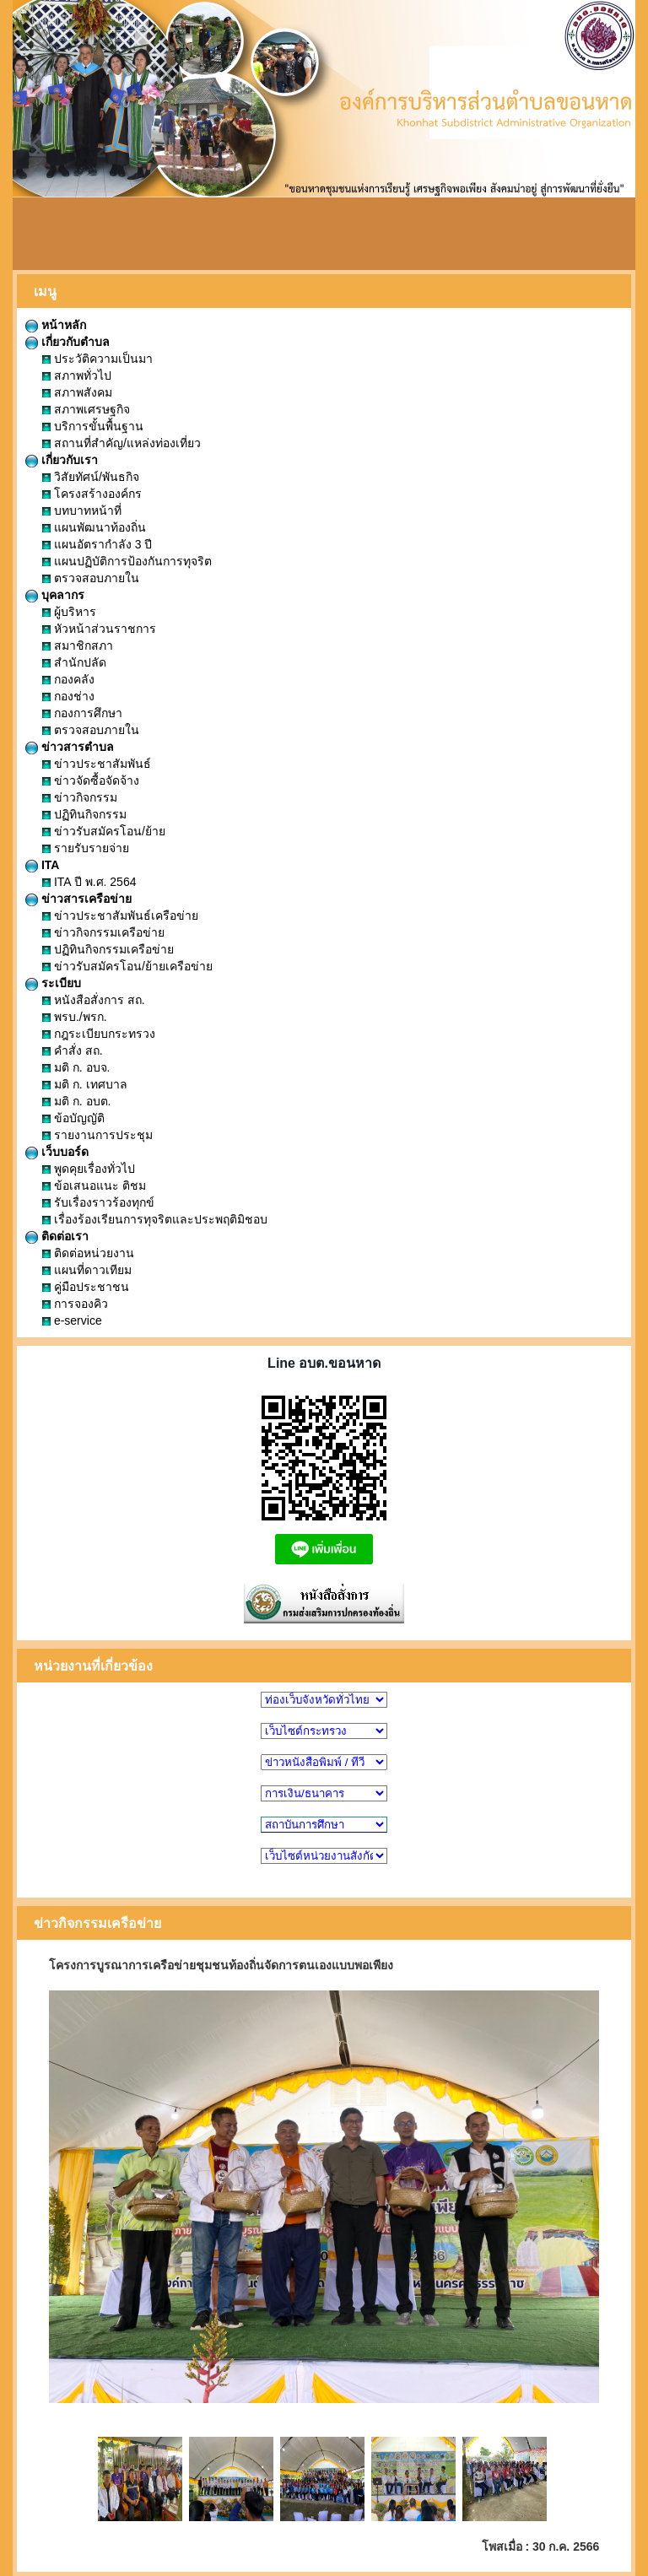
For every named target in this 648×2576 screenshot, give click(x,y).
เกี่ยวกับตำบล (67, 341)
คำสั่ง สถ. (72, 1050)
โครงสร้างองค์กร (92, 493)
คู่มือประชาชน (85, 1286)
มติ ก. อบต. (76, 1101)
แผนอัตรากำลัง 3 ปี (97, 544)
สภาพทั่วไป (76, 375)
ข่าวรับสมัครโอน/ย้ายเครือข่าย (127, 966)
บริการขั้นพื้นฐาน (92, 426)
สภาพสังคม (77, 392)
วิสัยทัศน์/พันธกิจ (90, 476)
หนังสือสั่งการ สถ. (93, 1000)
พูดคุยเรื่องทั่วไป (88, 1168)
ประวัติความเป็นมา (97, 358)
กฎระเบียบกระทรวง (98, 1033)
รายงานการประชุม (97, 1135)
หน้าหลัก (55, 325)
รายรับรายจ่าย (85, 848)
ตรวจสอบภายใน (90, 578)
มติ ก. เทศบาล (84, 1084)
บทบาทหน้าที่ (82, 510)
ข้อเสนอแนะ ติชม (94, 1185)
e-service (72, 1320)
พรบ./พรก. (74, 1016)
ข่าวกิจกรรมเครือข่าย (103, 932)
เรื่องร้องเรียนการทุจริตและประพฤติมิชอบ (154, 1219)
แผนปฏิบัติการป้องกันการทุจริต (127, 561)
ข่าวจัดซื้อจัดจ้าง (90, 780)
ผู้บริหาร (69, 611)
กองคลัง (68, 679)
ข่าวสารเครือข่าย (78, 898)
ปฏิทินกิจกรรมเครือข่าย (108, 949)
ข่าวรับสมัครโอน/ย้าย (103, 831)
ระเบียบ (53, 983)
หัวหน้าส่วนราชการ (99, 628)
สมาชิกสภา (77, 645)
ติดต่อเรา (57, 1236)
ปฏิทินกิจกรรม (84, 814)
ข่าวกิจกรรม (79, 797)
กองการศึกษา (82, 713)
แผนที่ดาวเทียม (87, 1270)
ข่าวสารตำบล (69, 746)
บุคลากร (54, 595)
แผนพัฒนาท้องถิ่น (94, 527)
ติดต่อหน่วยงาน (88, 1253)
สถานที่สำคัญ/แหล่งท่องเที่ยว (121, 443)
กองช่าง (68, 696)
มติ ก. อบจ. (76, 1067)
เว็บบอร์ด (57, 1151)
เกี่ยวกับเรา (61, 460)
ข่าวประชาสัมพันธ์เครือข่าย (120, 915)
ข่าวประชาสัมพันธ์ (96, 763)
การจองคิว (75, 1303)
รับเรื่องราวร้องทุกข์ (98, 1202)
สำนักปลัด (74, 662)
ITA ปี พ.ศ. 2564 (89, 881)
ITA (42, 865)
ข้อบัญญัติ (73, 1118)
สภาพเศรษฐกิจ (86, 409)
